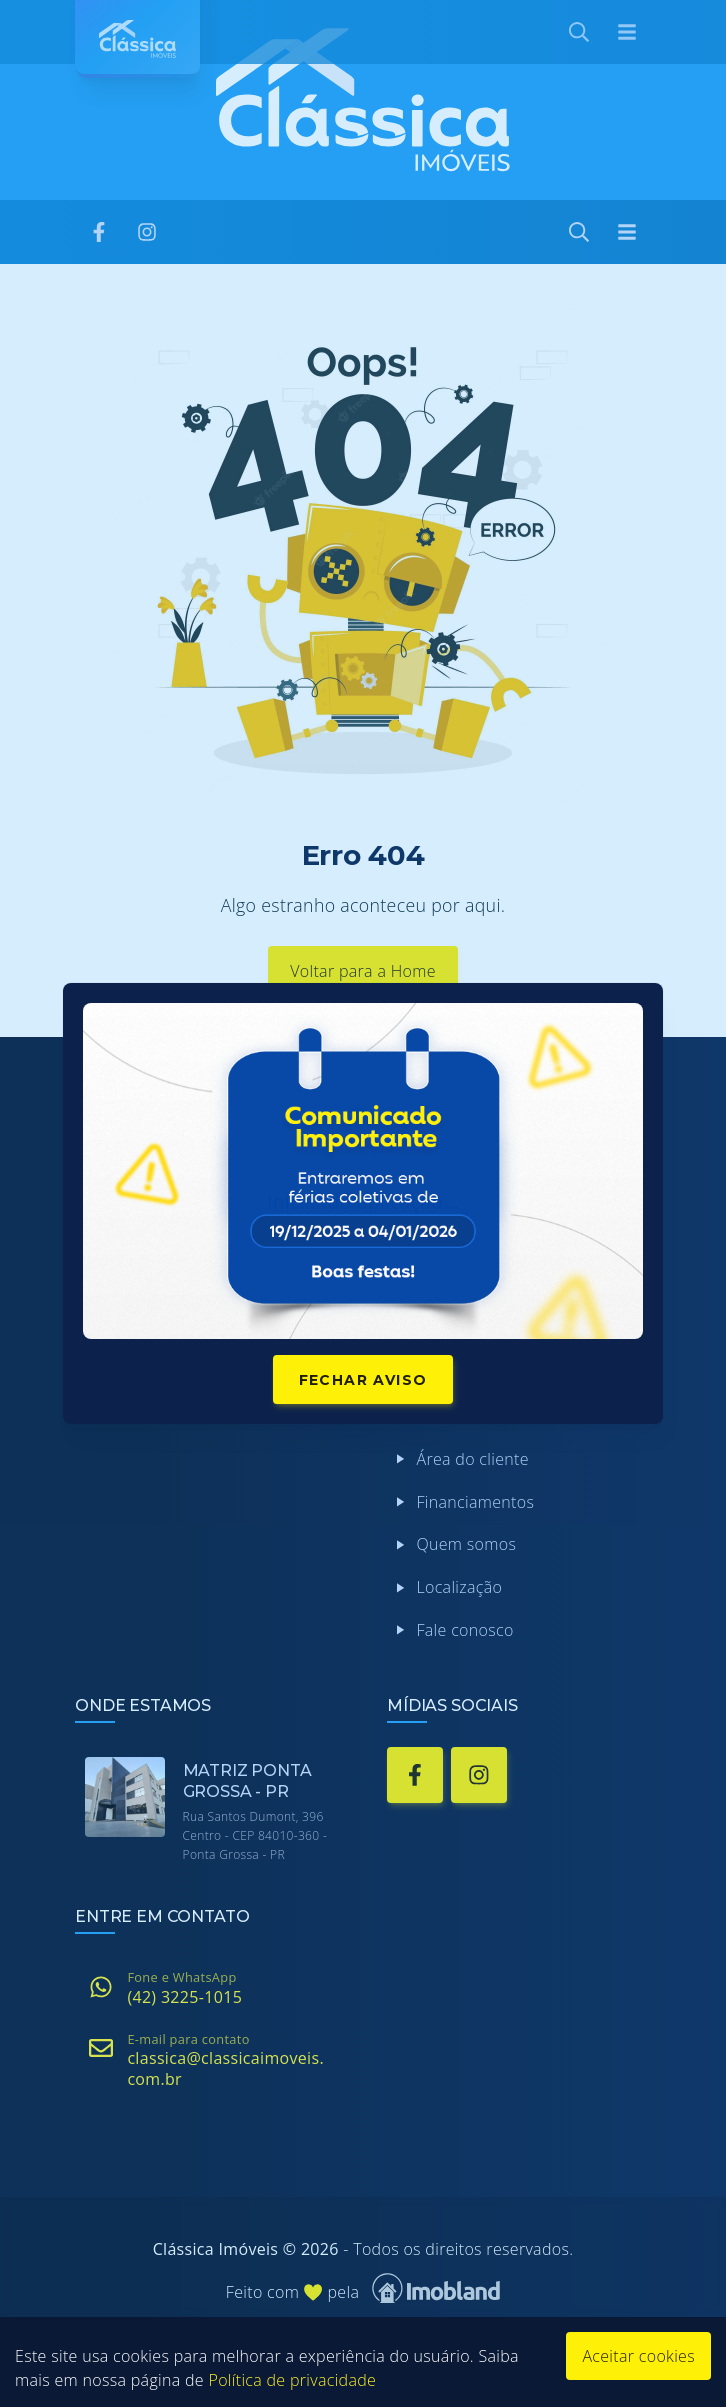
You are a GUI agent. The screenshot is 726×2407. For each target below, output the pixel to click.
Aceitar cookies (638, 2356)
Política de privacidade (292, 2380)
